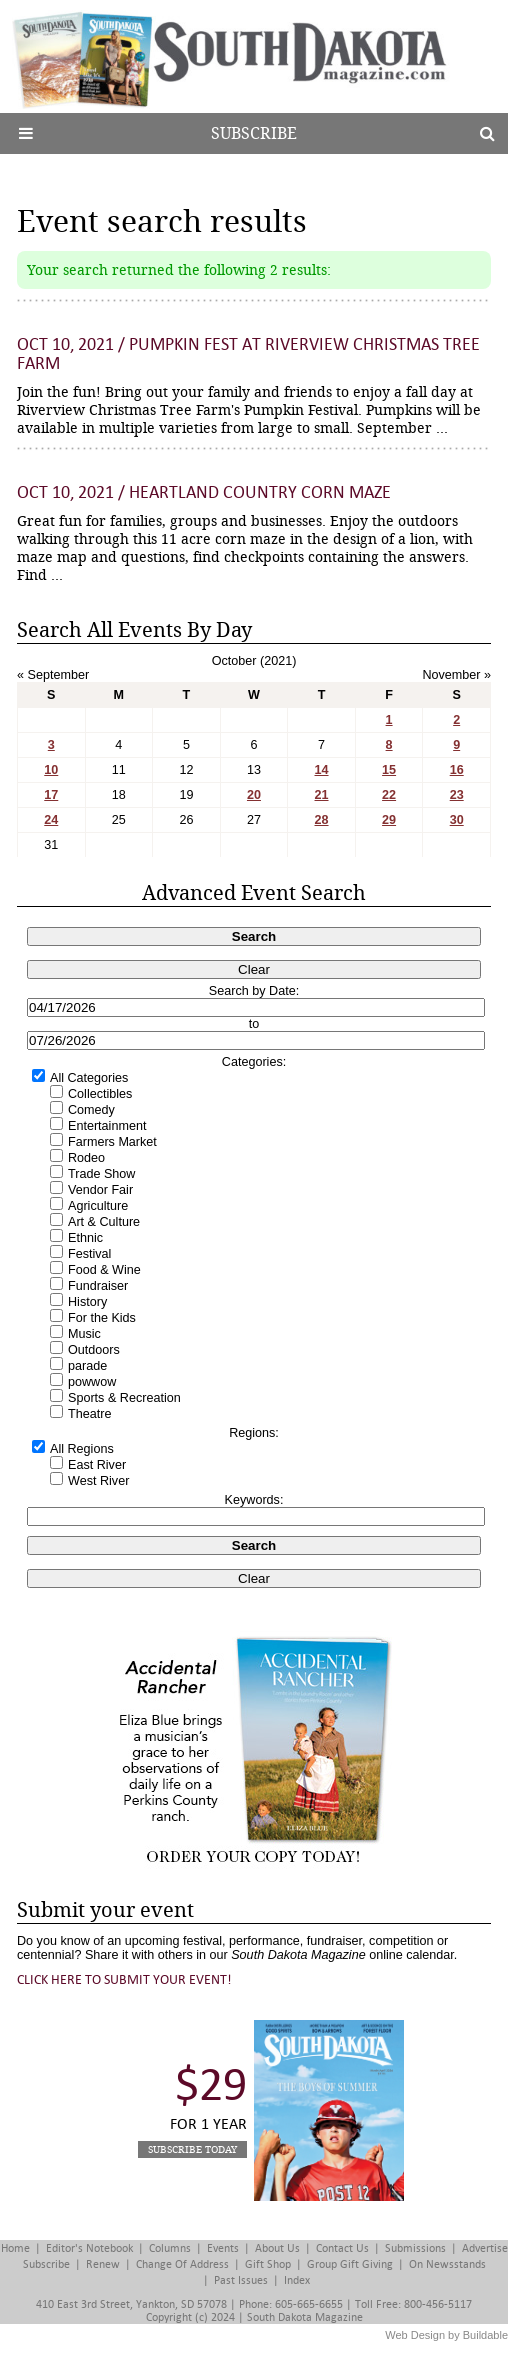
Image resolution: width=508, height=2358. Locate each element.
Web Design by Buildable (446, 2335)
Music (84, 1334)
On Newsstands (447, 2264)
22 (389, 795)
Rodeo (86, 1158)
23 (457, 795)
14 (322, 770)
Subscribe (254, 133)
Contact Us (342, 2248)
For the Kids (102, 1318)
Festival (89, 1254)
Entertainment (107, 1126)
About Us (277, 2248)
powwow (92, 1382)
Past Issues (241, 2280)
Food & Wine (104, 1270)
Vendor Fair (100, 1190)
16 (457, 770)
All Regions (82, 1449)
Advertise (485, 2248)
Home (15, 2248)
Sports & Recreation (124, 1398)
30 (457, 820)
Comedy (91, 1110)
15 (389, 770)
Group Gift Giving (350, 2264)
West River (98, 1481)
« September (53, 675)
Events (223, 2248)
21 (322, 795)
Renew (103, 2264)
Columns (170, 2248)
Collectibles (100, 1094)
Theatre (89, 1414)
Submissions (415, 2248)
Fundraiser (98, 1286)
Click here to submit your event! (124, 1979)
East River (97, 1465)
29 (389, 820)
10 (51, 770)
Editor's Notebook (89, 2248)
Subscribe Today (192, 2149)
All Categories (89, 1078)
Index (297, 2280)
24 (51, 820)
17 (51, 795)
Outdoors (94, 1350)
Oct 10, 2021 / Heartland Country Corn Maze (204, 492)
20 (254, 795)
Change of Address (182, 2264)
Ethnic (85, 1238)
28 (322, 820)
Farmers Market (112, 1142)
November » (456, 675)
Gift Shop (268, 2264)
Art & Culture (104, 1222)
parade (87, 1366)
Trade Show (101, 1174)
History (87, 1302)
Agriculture (98, 1206)
